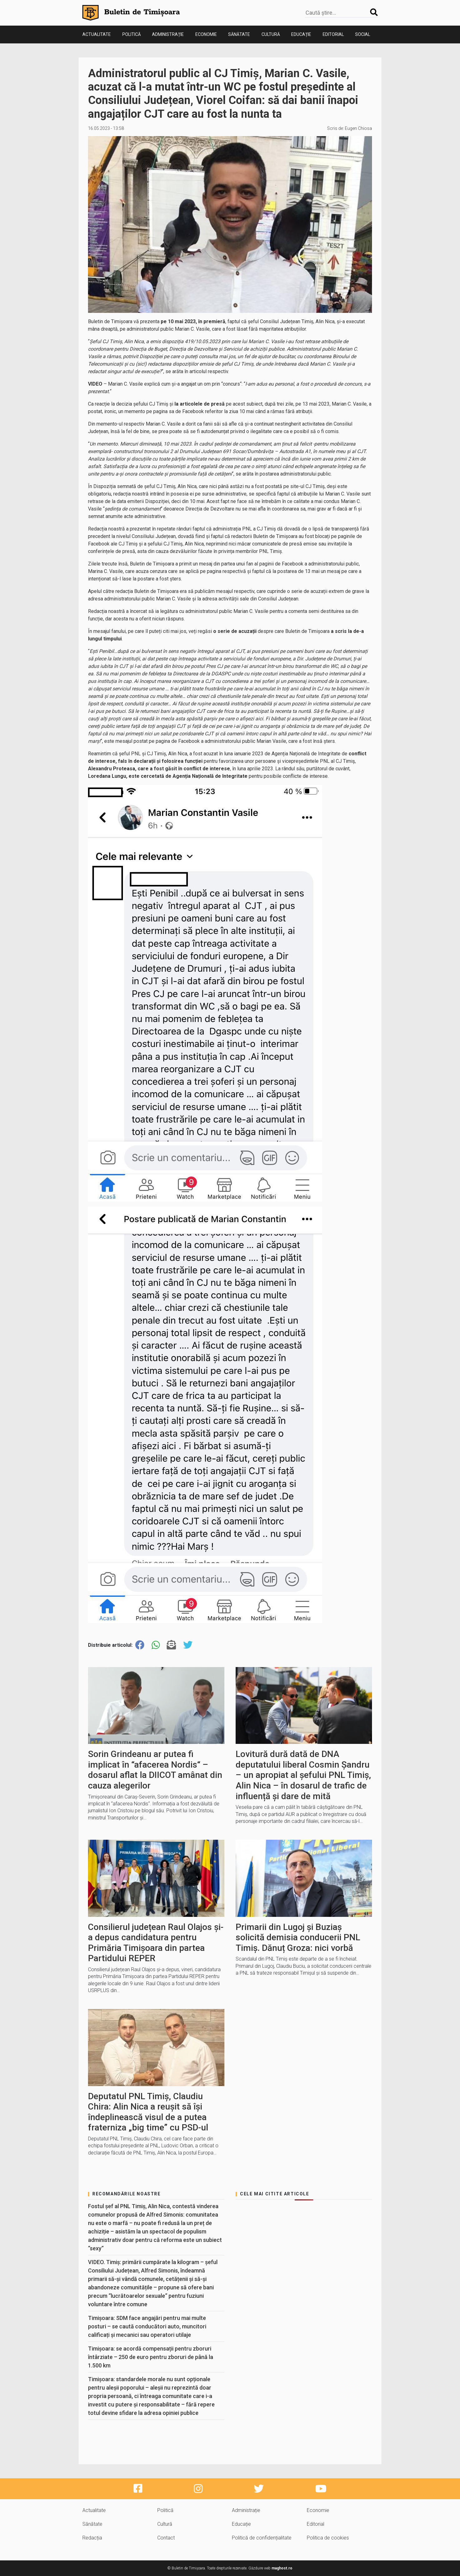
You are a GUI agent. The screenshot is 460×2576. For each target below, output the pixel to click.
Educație (301, 34)
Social (362, 34)
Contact (166, 2538)
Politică (131, 34)
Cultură (271, 34)
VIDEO (95, 384)
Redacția (92, 2538)
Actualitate (96, 34)
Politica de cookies (328, 2538)
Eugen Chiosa (358, 128)
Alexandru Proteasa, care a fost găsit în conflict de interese (159, 769)
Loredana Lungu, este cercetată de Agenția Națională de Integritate (167, 776)
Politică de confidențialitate (261, 2538)
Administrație (168, 34)
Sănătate (239, 34)
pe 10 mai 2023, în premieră (193, 321)
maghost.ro (282, 2568)
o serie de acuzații (235, 631)
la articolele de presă (199, 404)
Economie (206, 34)
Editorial (333, 34)
